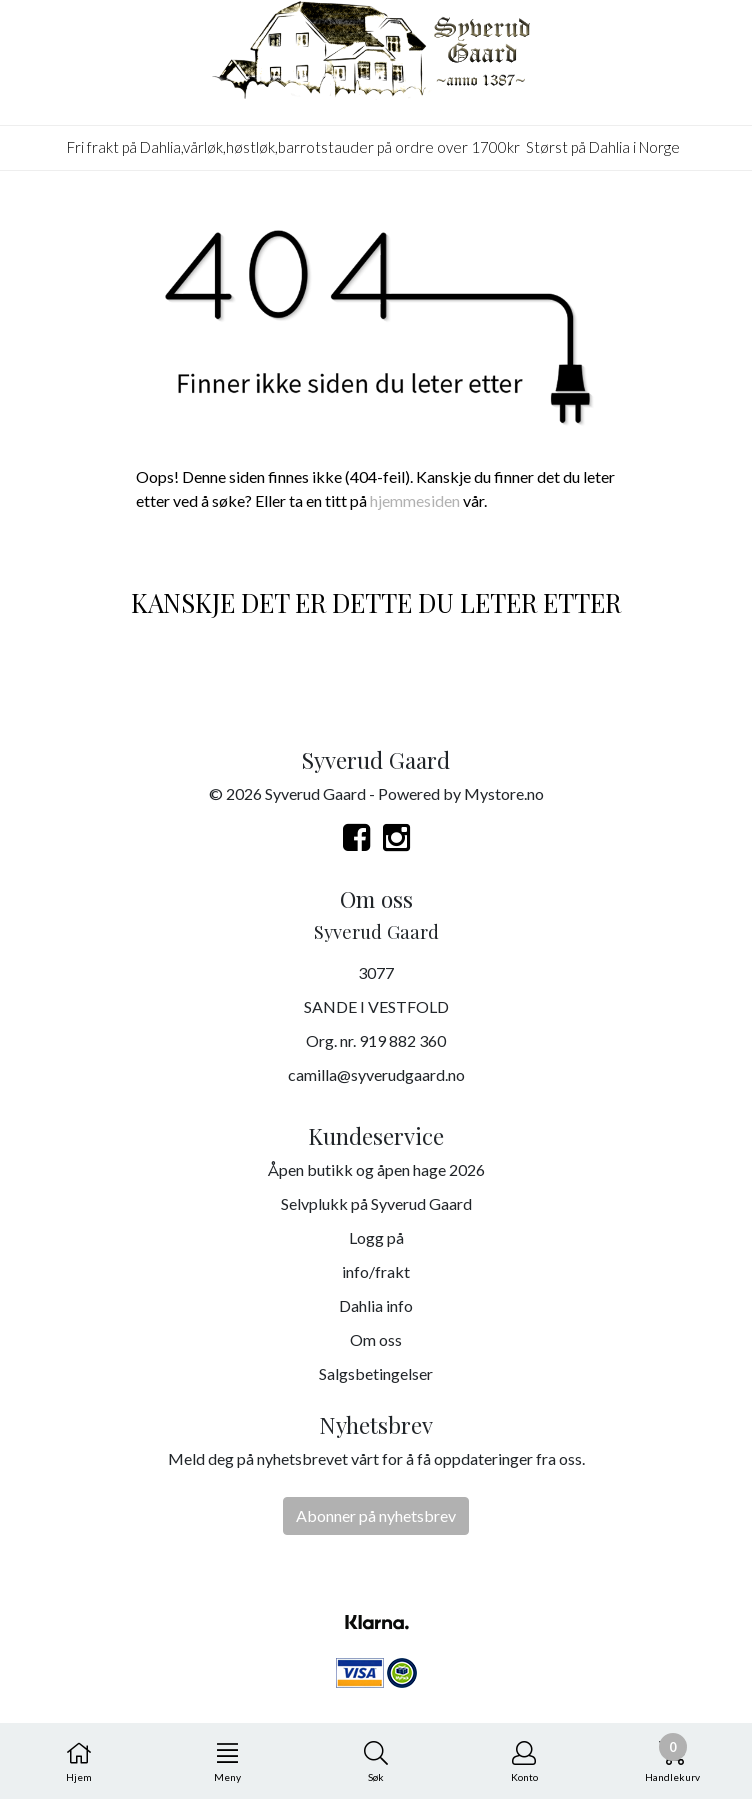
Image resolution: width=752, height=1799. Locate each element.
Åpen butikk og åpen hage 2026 (376, 1169)
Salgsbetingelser (376, 1373)
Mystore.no (504, 793)
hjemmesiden (415, 500)
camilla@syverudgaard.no (376, 1074)
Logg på (376, 1237)
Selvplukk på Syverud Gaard (376, 1203)
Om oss (376, 1339)
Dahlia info (376, 1305)
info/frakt (376, 1271)
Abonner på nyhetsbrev (376, 1515)
